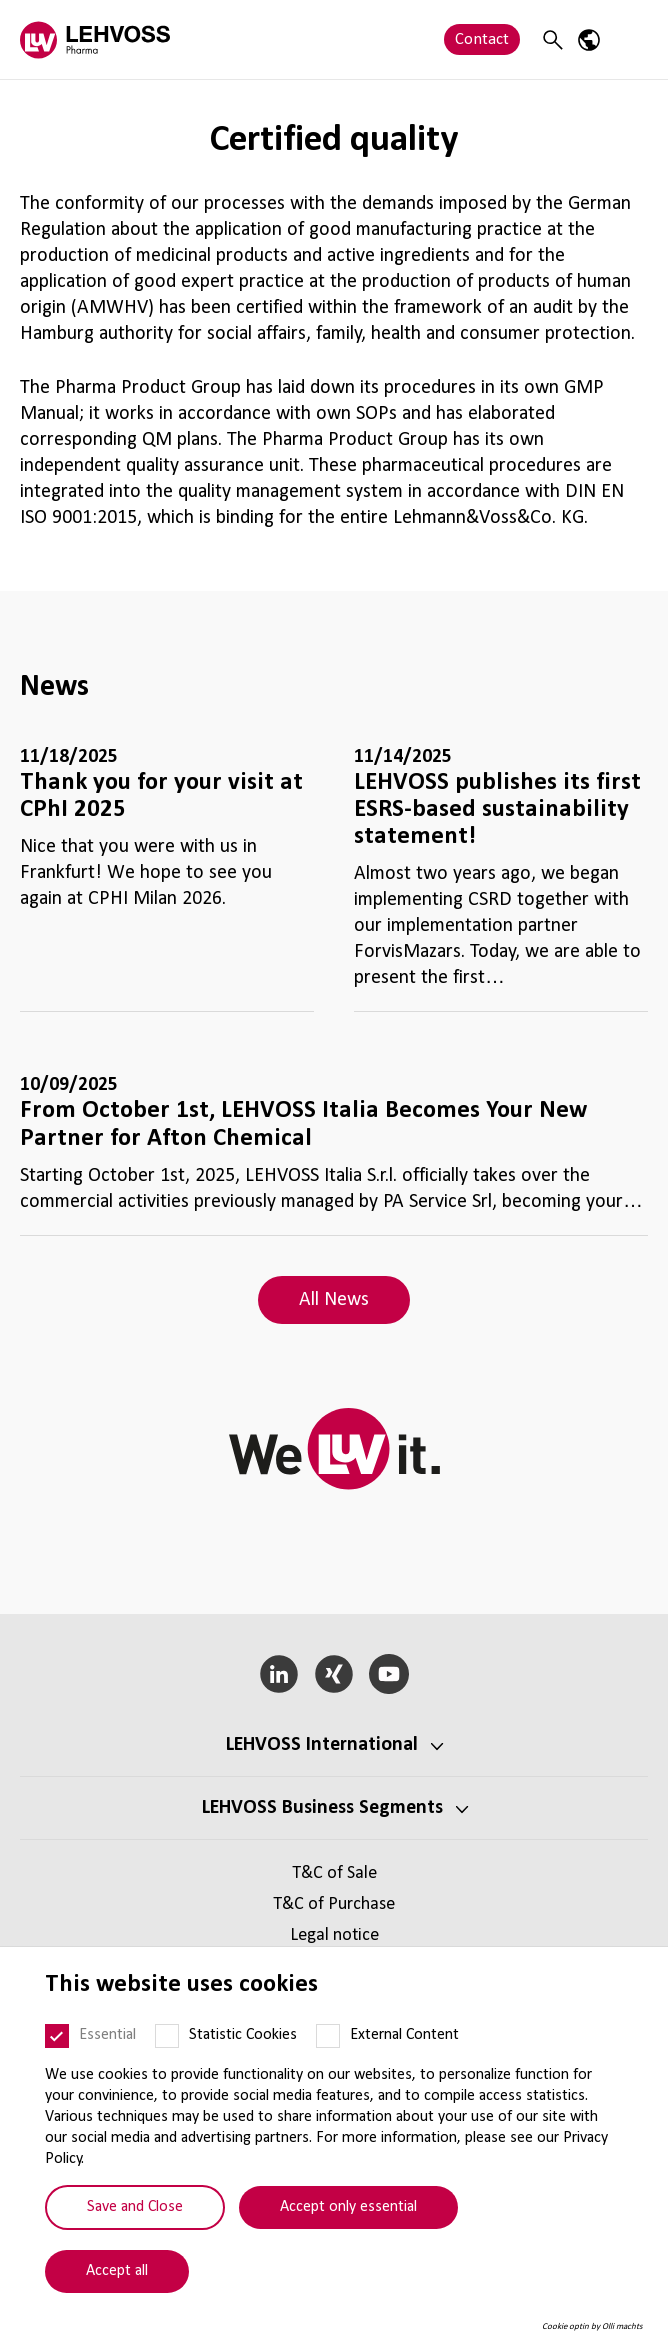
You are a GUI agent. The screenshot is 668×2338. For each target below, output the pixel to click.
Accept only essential (348, 2207)
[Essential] (57, 2036)
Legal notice (334, 1935)
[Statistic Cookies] (167, 2036)
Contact (482, 39)
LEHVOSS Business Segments (322, 1808)
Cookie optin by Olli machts (592, 2326)
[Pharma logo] (95, 39)
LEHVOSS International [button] (322, 1745)
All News (334, 1300)
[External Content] (328, 2036)
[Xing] (334, 1674)
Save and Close (135, 2207)
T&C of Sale (334, 1873)
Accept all (117, 2271)
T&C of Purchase (334, 1904)
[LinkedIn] (279, 1674)
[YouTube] (388, 1674)
